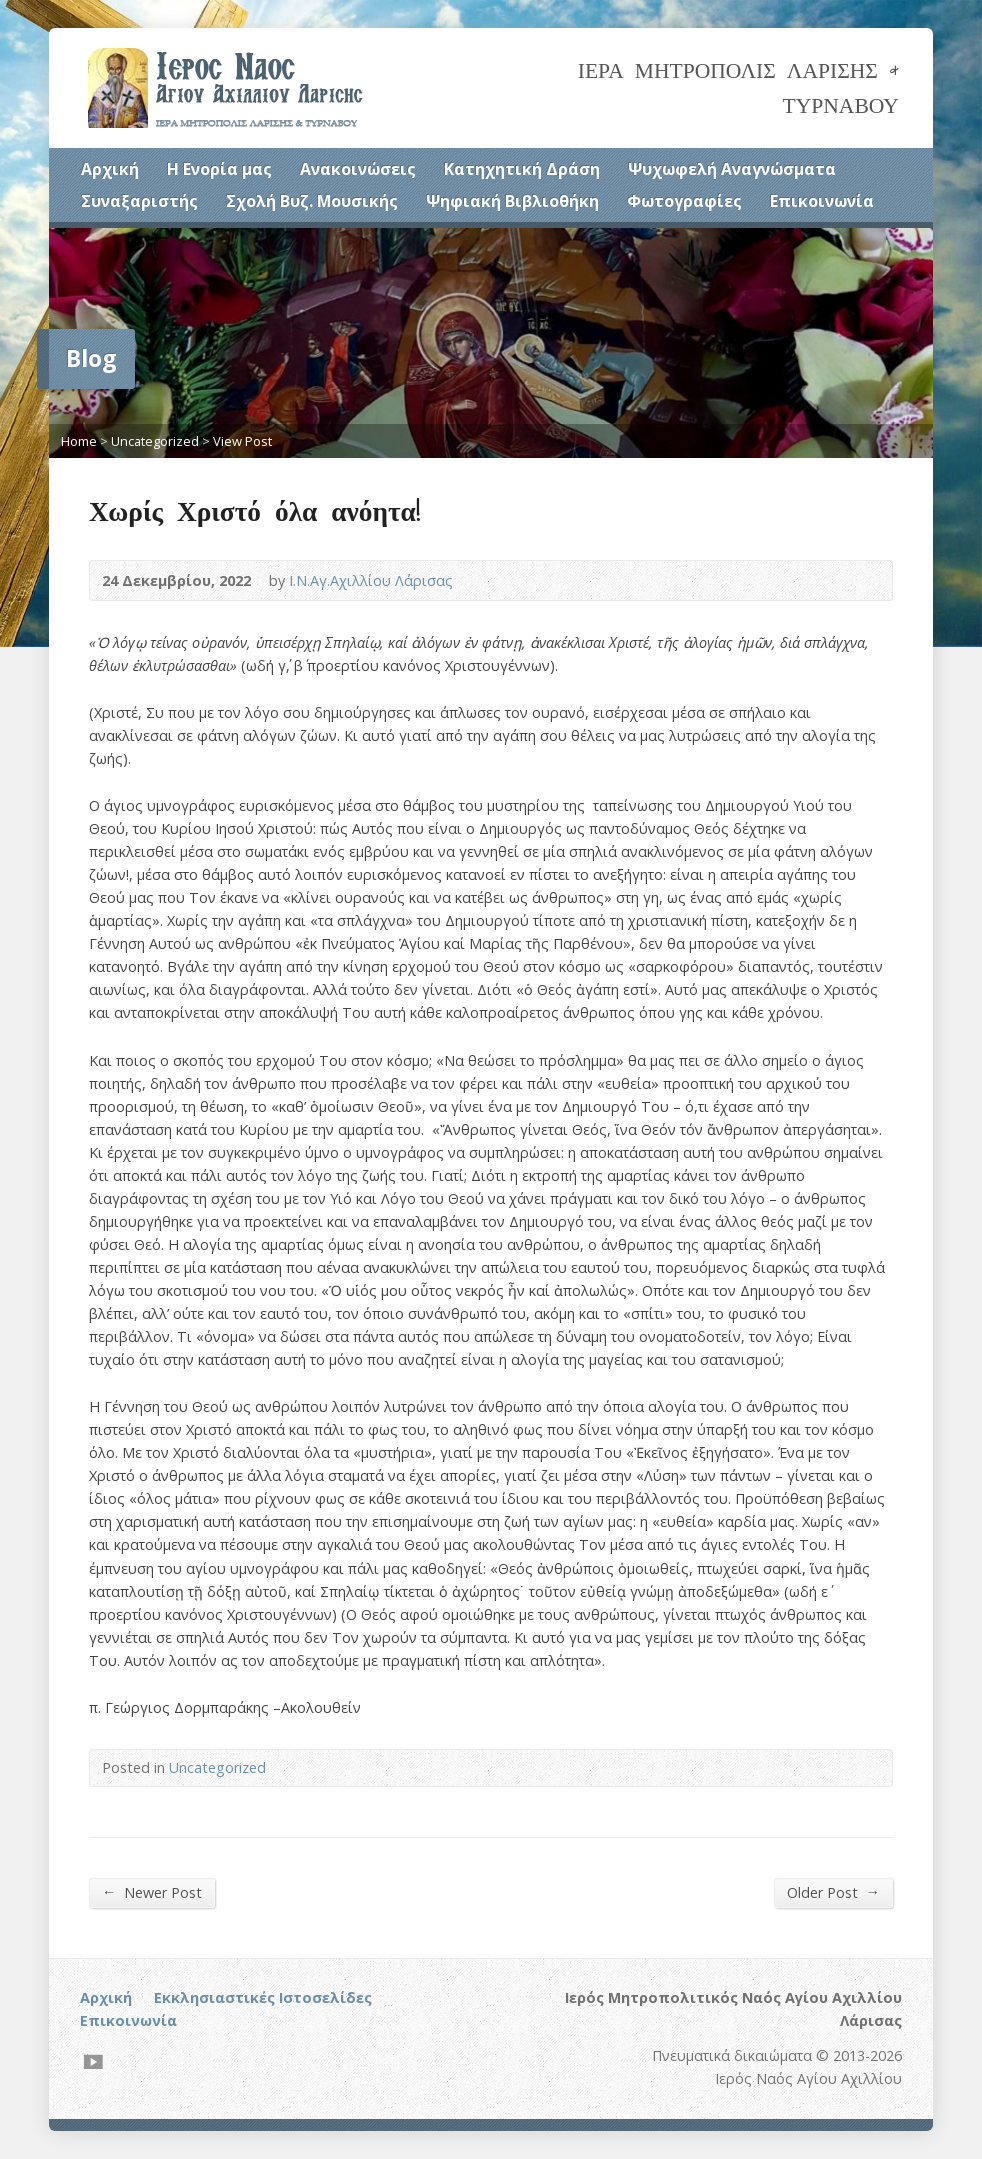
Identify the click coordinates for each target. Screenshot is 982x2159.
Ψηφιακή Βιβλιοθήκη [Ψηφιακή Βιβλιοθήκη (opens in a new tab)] (512, 201)
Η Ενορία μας (219, 169)
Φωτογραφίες (684, 201)
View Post (242, 441)
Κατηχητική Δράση (522, 169)
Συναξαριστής (139, 201)
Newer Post (152, 1892)
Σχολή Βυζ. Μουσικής (312, 201)
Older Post (833, 1892)
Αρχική (110, 169)
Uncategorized (155, 441)
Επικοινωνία (822, 201)
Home (79, 441)
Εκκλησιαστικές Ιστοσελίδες (263, 1997)
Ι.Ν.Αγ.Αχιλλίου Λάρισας (371, 580)
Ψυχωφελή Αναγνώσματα (732, 169)
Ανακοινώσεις (358, 169)
